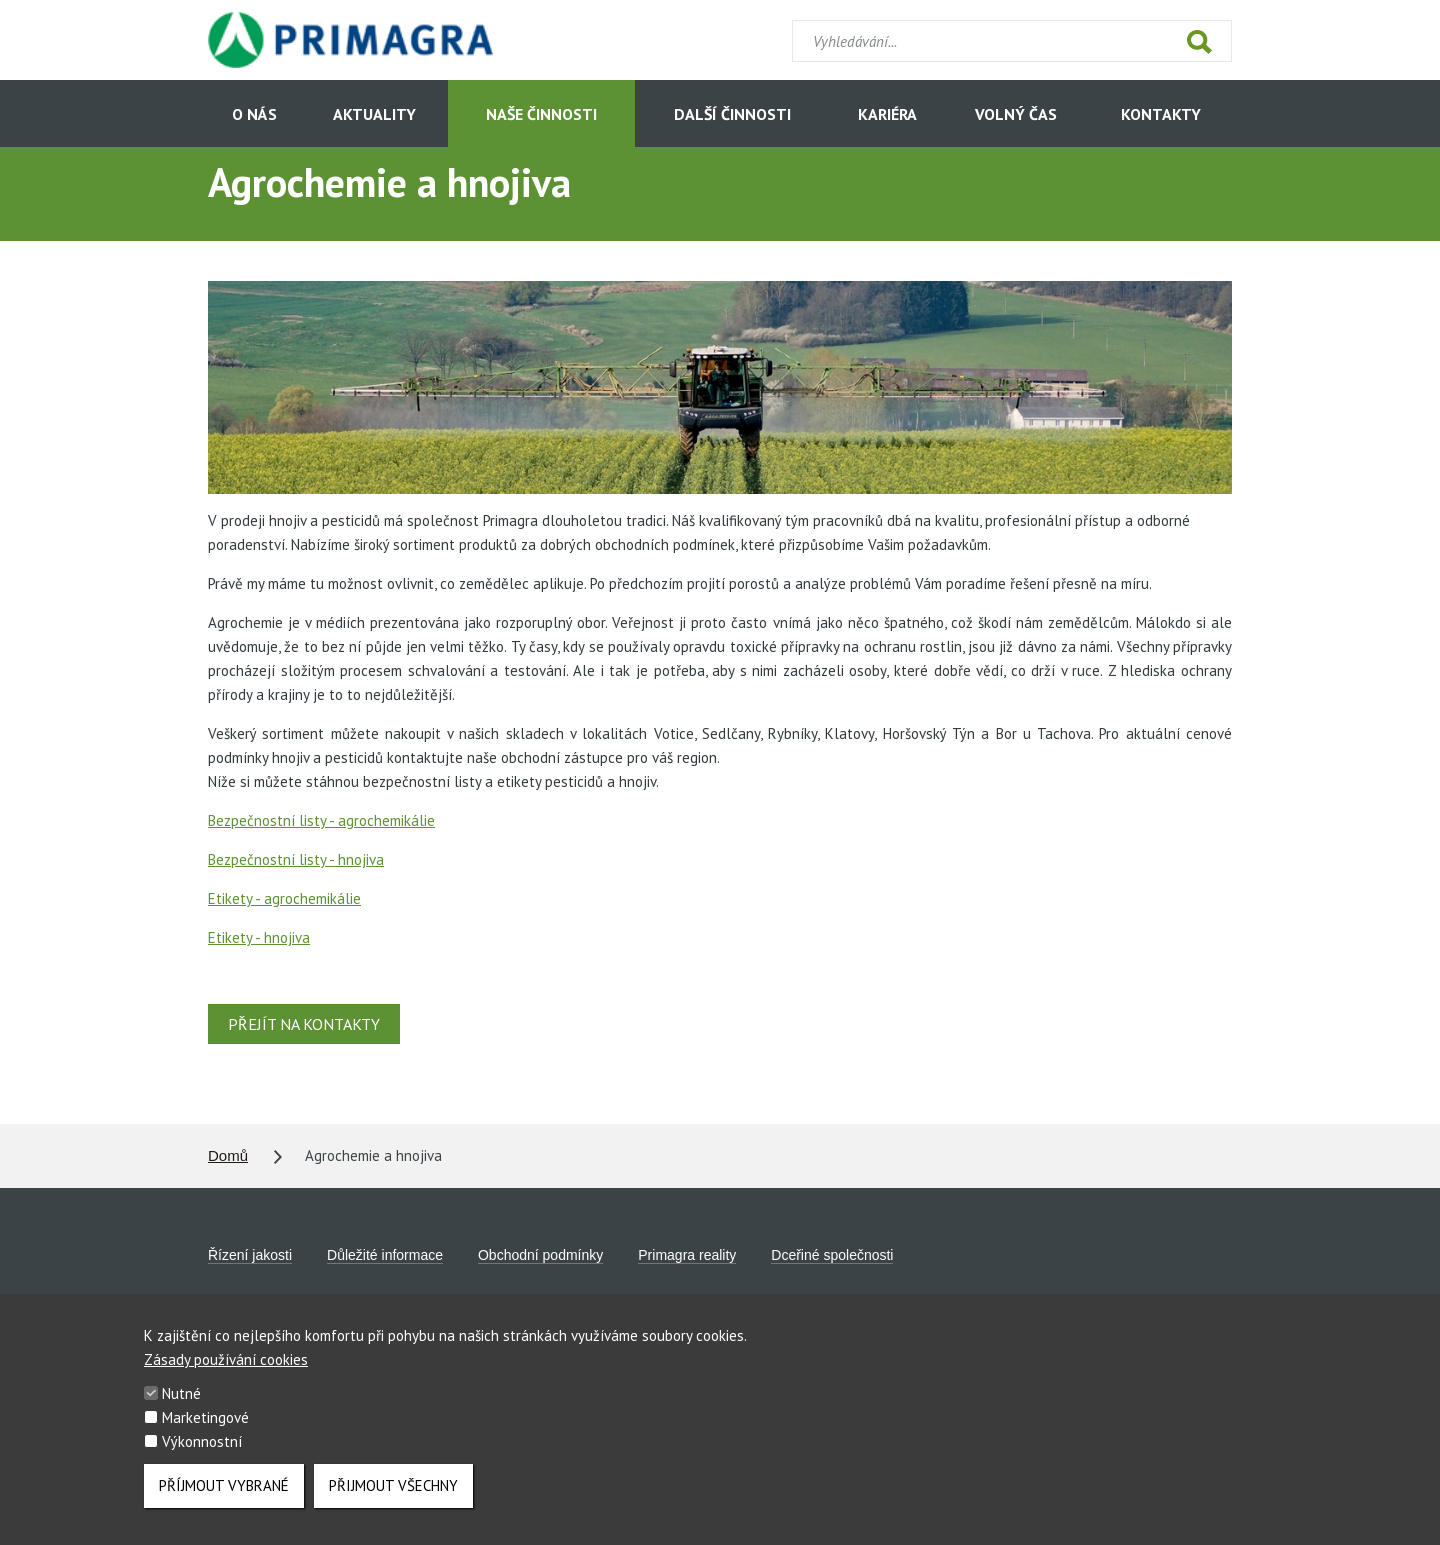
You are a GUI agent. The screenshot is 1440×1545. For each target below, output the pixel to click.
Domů (228, 1155)
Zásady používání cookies (226, 1373)
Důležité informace (385, 1255)
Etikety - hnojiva (259, 937)
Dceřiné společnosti (832, 1255)
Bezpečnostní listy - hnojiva (296, 859)
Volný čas (1016, 114)
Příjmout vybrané (224, 1499)
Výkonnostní (202, 1455)
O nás (254, 114)
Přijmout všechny (393, 1499)
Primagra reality (687, 1255)
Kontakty (1161, 114)
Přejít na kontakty (304, 1024)
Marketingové (205, 1431)
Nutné (181, 1407)
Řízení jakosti (250, 1255)
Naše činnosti (541, 114)
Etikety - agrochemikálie (284, 898)
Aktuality (374, 114)
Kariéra (887, 114)
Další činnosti (732, 114)
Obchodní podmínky (540, 1255)
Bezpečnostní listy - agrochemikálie (321, 820)
